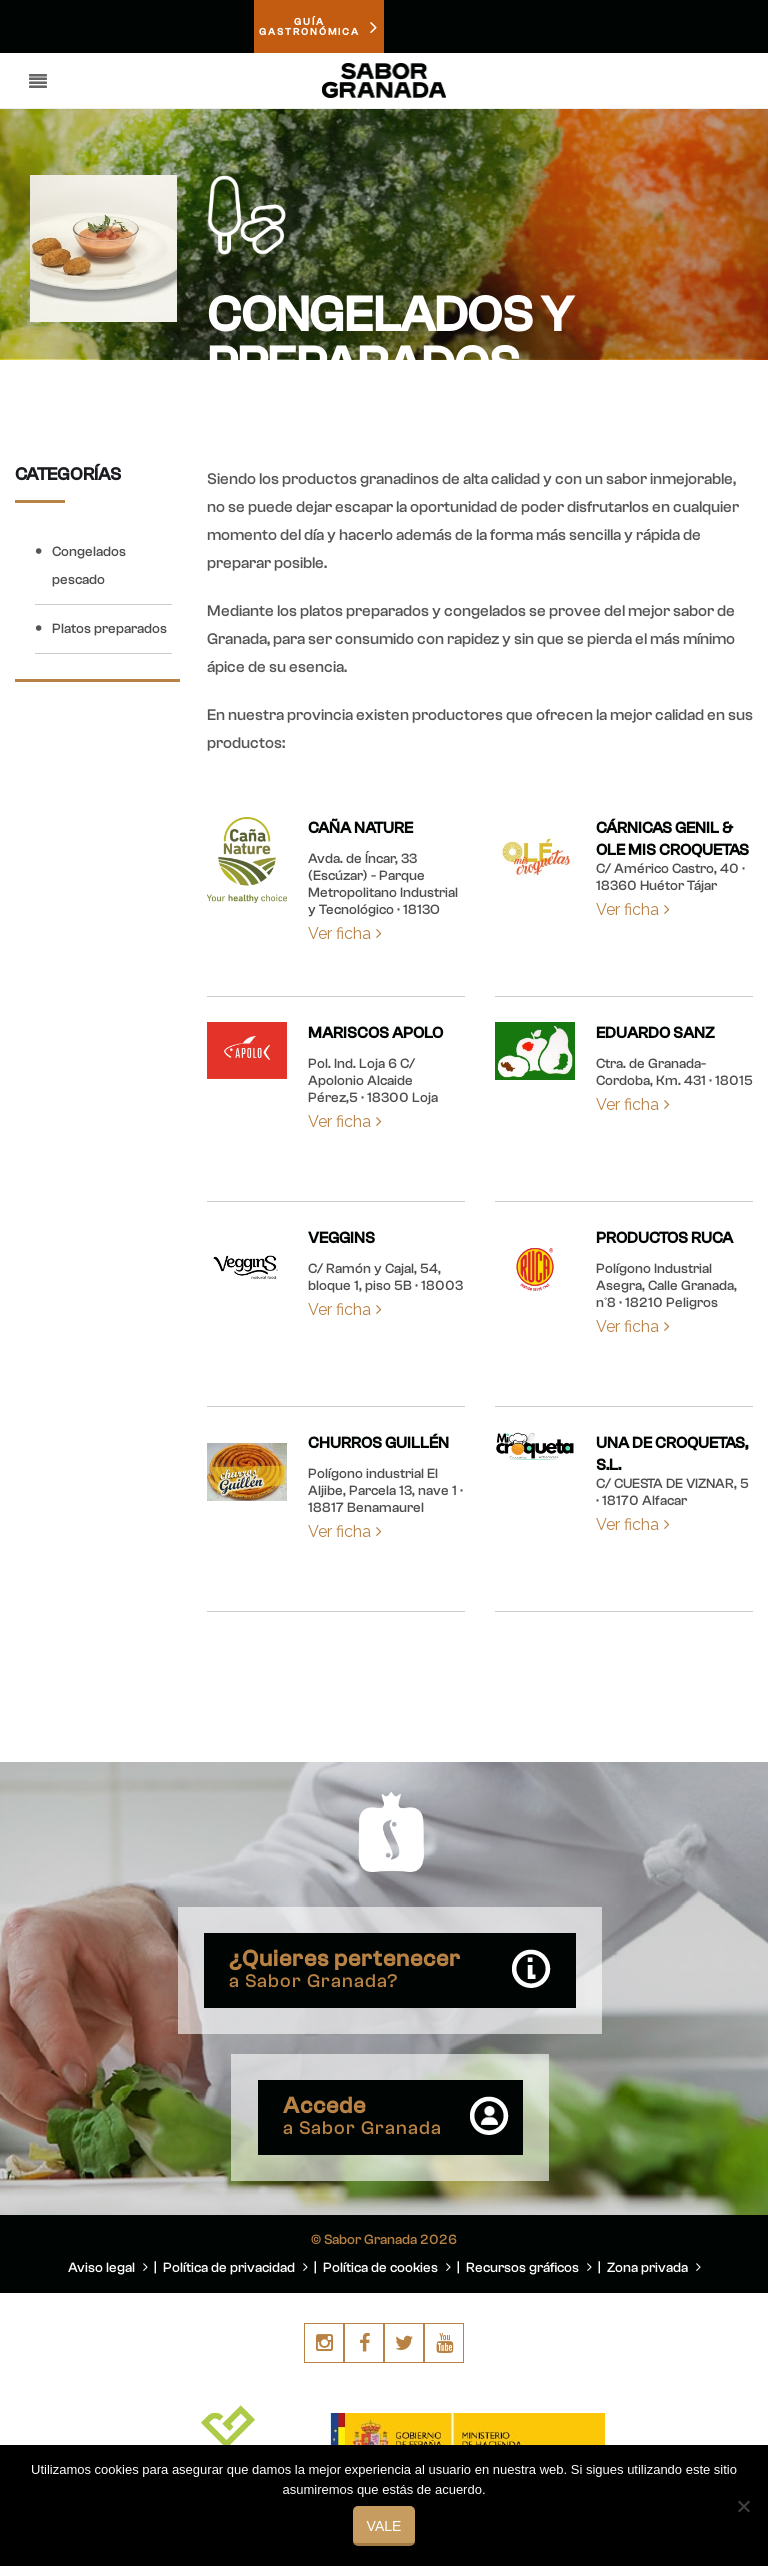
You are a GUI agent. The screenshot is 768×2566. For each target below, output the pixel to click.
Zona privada (654, 2268)
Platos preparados (109, 629)
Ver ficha (345, 933)
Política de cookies (387, 2268)
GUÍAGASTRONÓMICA (319, 27)
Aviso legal (108, 2268)
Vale (384, 2526)
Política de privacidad (235, 2268)
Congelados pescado (89, 566)
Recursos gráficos (529, 2268)
